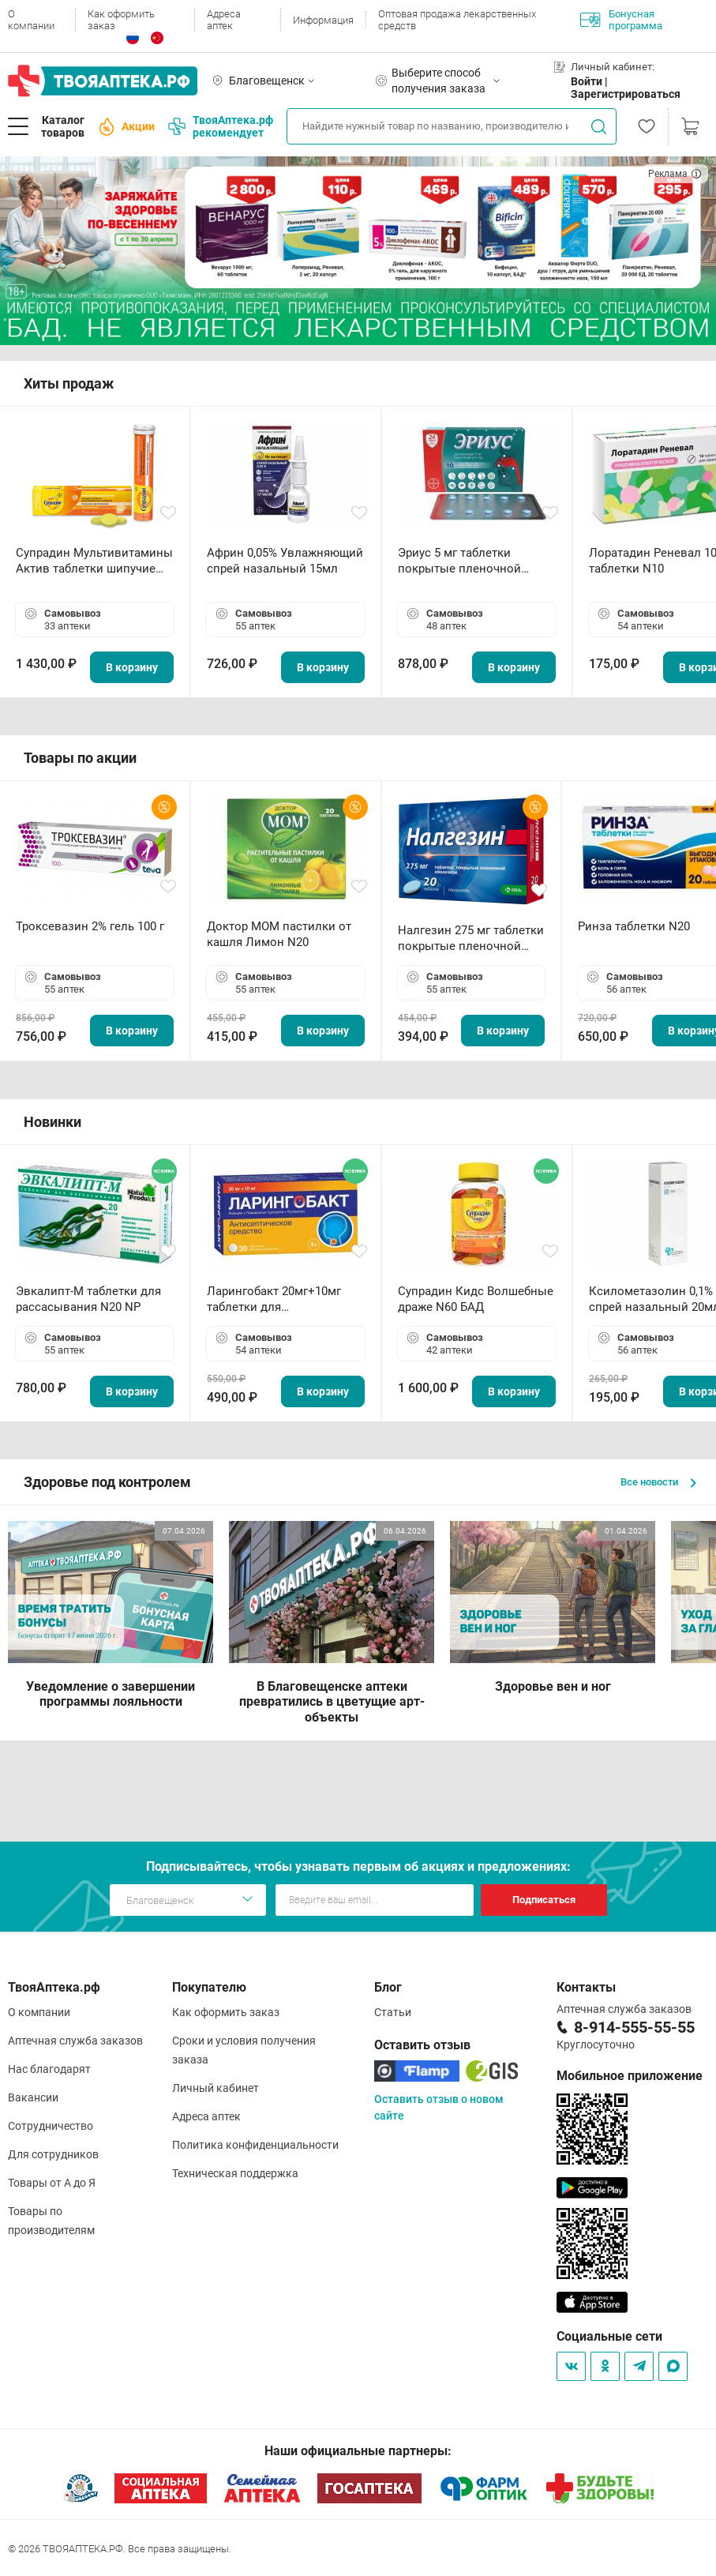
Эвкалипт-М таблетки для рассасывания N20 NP (88, 1299)
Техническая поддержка (235, 2173)
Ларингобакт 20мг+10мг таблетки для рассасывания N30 (274, 1299)
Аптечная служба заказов (75, 2040)
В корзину (132, 667)
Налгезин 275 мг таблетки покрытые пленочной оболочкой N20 (471, 938)
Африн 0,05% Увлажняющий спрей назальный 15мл (285, 561)
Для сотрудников (53, 2154)
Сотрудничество (50, 2126)
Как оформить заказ (121, 20)
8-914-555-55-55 (634, 2027)
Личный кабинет (215, 2088)
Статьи (392, 2012)
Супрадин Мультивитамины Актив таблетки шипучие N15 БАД (94, 561)
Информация (323, 20)
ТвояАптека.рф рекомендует (220, 126)
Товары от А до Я (52, 2182)
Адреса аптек (224, 20)
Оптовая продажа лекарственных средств (457, 20)
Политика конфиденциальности (255, 2145)
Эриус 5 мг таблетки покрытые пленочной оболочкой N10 (459, 561)
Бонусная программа (621, 20)
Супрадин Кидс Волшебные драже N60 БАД (475, 1299)
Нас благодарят (49, 2069)
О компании (31, 20)
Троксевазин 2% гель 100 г (90, 926)
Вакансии (33, 2097)
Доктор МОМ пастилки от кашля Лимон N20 (279, 934)
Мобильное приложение (630, 2075)
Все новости (658, 1482)
